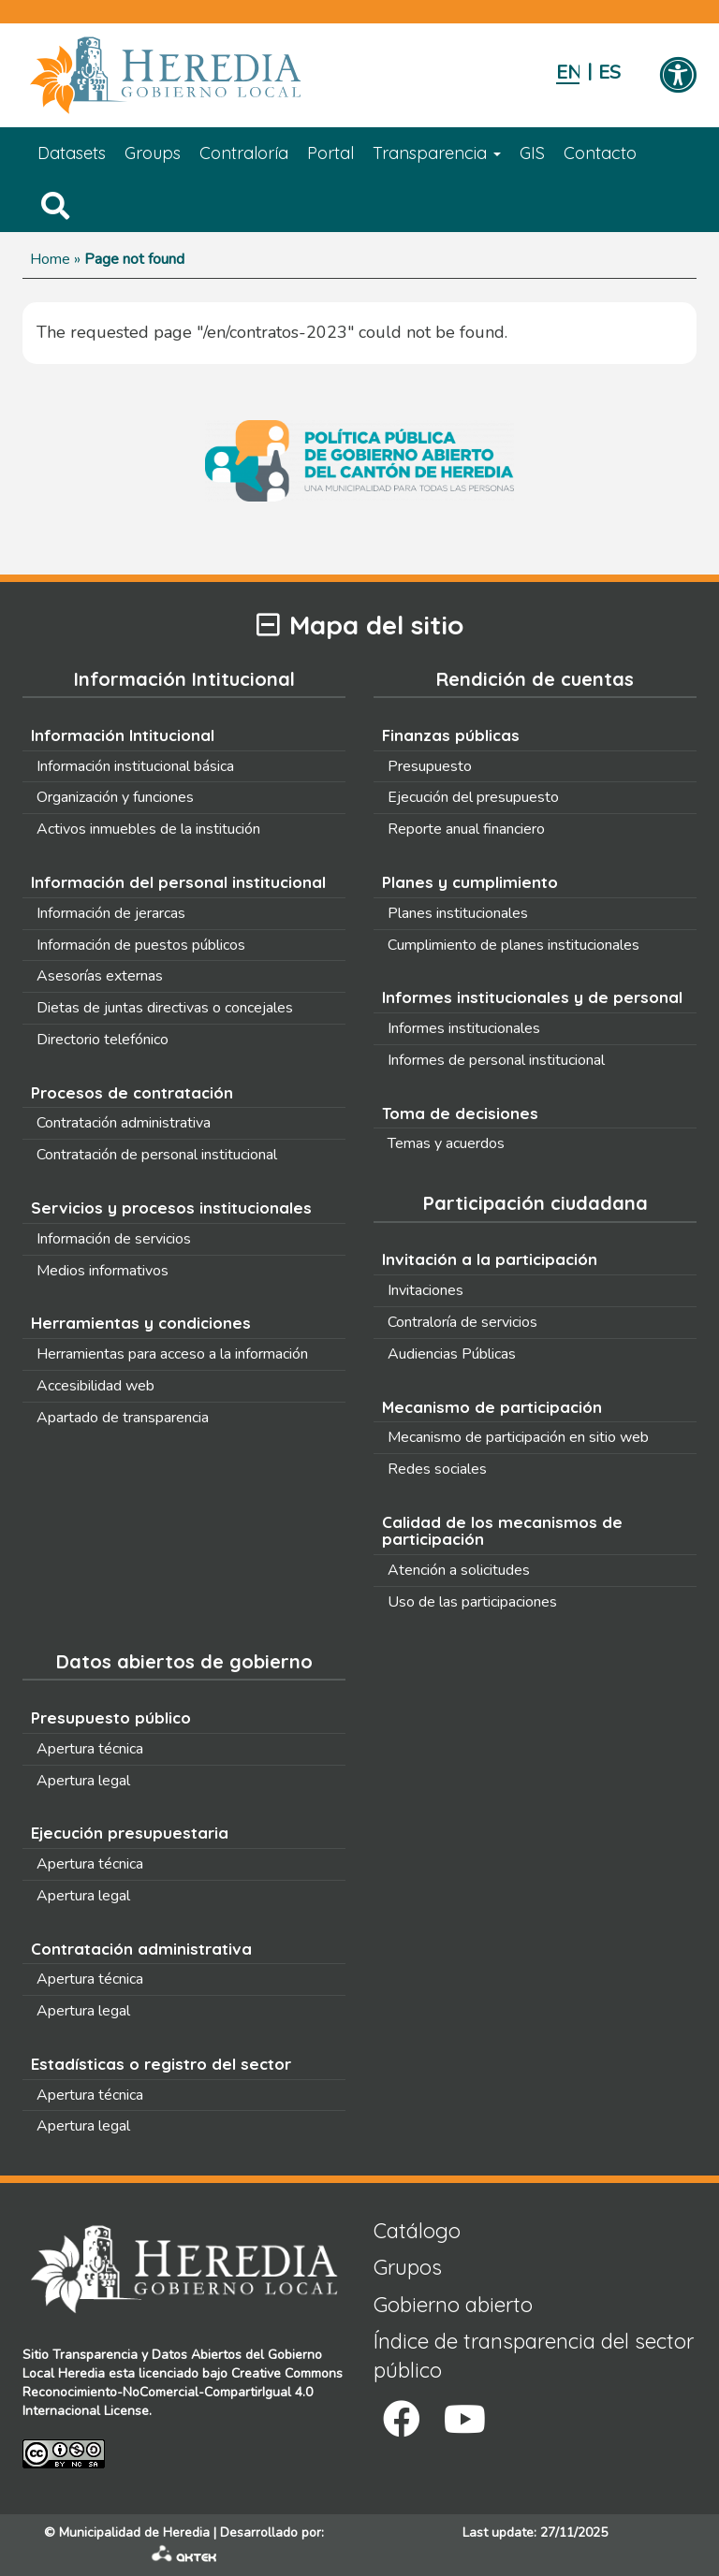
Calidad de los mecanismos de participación (502, 1531)
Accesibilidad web (95, 1385)
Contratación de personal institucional (157, 1154)
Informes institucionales (464, 1028)
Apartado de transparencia (123, 1417)
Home (50, 259)
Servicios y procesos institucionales (171, 1207)
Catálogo (417, 2231)
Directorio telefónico (103, 1039)
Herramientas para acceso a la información (172, 1354)
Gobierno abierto (453, 2305)
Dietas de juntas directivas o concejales (165, 1007)
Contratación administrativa (124, 1123)
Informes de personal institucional (496, 1060)
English (568, 72)
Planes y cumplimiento (470, 882)
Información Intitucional (122, 735)
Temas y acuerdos (446, 1143)
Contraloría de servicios (462, 1322)
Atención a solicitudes (459, 1570)
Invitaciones (425, 1290)
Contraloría (243, 153)
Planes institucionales (458, 913)
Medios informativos (103, 1270)
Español (610, 72)
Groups (153, 153)
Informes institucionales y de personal (532, 997)
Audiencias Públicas (452, 1354)
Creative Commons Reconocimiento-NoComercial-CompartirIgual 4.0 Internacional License (182, 2392)
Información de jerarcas (111, 913)
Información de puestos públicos (141, 945)
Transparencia (437, 153)
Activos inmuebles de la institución (148, 829)
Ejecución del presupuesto (473, 797)
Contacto (600, 153)
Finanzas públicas (451, 735)
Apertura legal (83, 1780)
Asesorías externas (100, 976)
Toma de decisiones (460, 1113)
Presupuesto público (111, 1717)
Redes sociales (437, 1469)
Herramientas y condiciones (141, 1322)
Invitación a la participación (489, 1259)
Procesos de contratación (132, 1092)
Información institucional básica (135, 766)
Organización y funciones (115, 797)
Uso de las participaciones (472, 1602)
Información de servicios (114, 1239)
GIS (532, 153)
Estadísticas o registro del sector (161, 2064)
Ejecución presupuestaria (129, 1832)
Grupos (408, 2267)
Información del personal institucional (178, 882)
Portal (330, 153)
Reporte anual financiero (466, 829)
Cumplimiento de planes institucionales (513, 945)
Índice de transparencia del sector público (534, 2355)
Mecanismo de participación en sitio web (518, 1437)
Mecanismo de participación (492, 1407)
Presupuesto (430, 766)
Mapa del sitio (360, 625)
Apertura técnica (90, 1749)
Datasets (71, 153)
